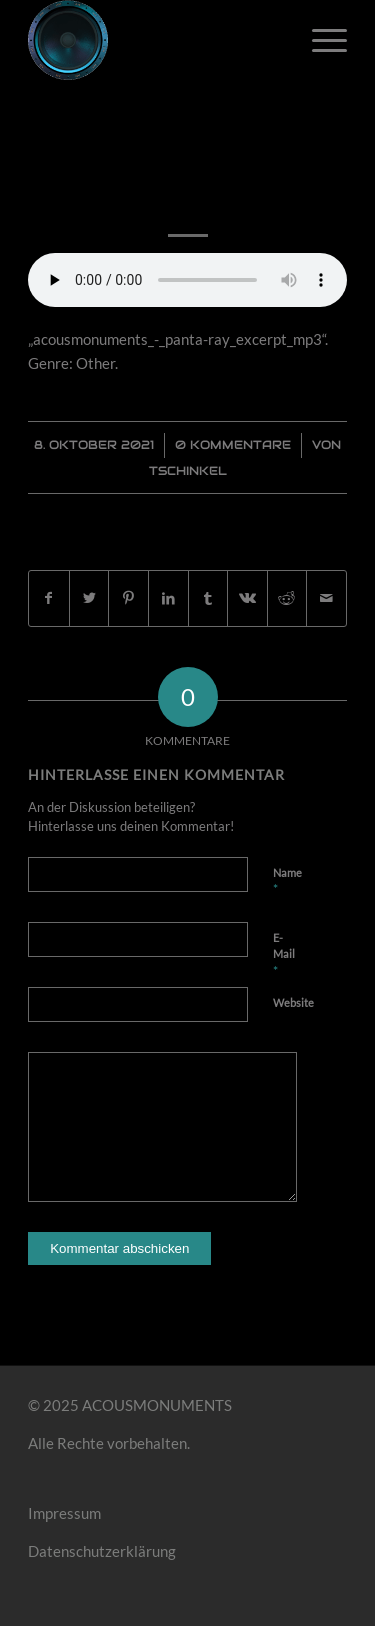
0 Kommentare (233, 444)
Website (293, 1002)
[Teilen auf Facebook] (49, 598)
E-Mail (284, 955)
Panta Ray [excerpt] (187, 169)
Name (287, 882)
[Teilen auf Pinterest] (128, 598)
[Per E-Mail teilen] (326, 598)
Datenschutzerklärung (102, 1551)
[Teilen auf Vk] (247, 598)
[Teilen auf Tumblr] (208, 598)
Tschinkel (188, 470)
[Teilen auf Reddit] (287, 598)
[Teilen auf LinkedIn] (168, 598)
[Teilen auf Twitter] (89, 598)
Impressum (64, 1513)
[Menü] (319, 40)
